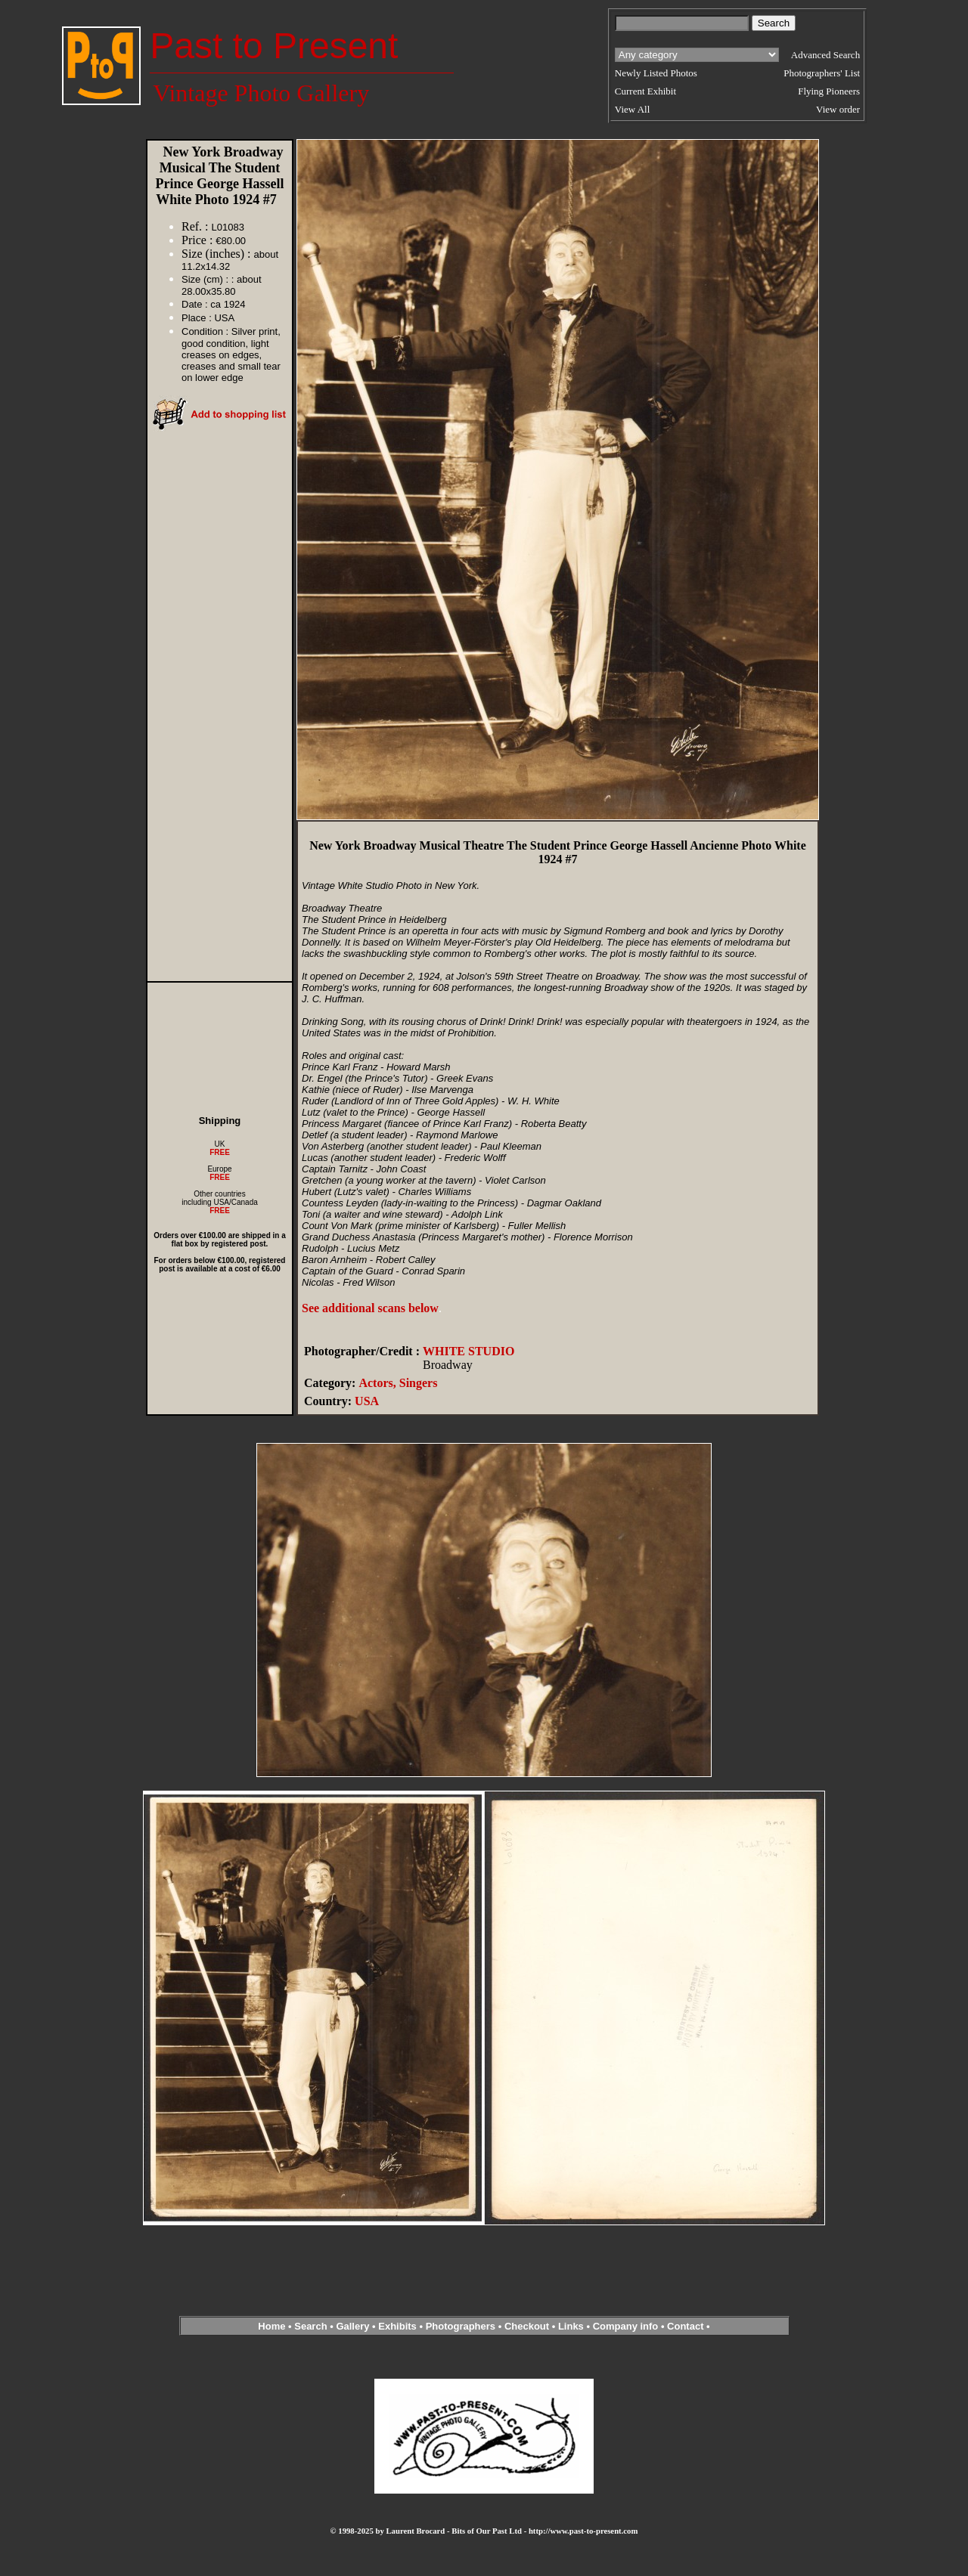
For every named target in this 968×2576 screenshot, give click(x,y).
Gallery (352, 2326)
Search (310, 2326)
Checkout (526, 2326)
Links (571, 2326)
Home (271, 2326)
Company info (627, 2326)
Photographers (460, 2326)
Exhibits (397, 2326)
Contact (685, 2326)
